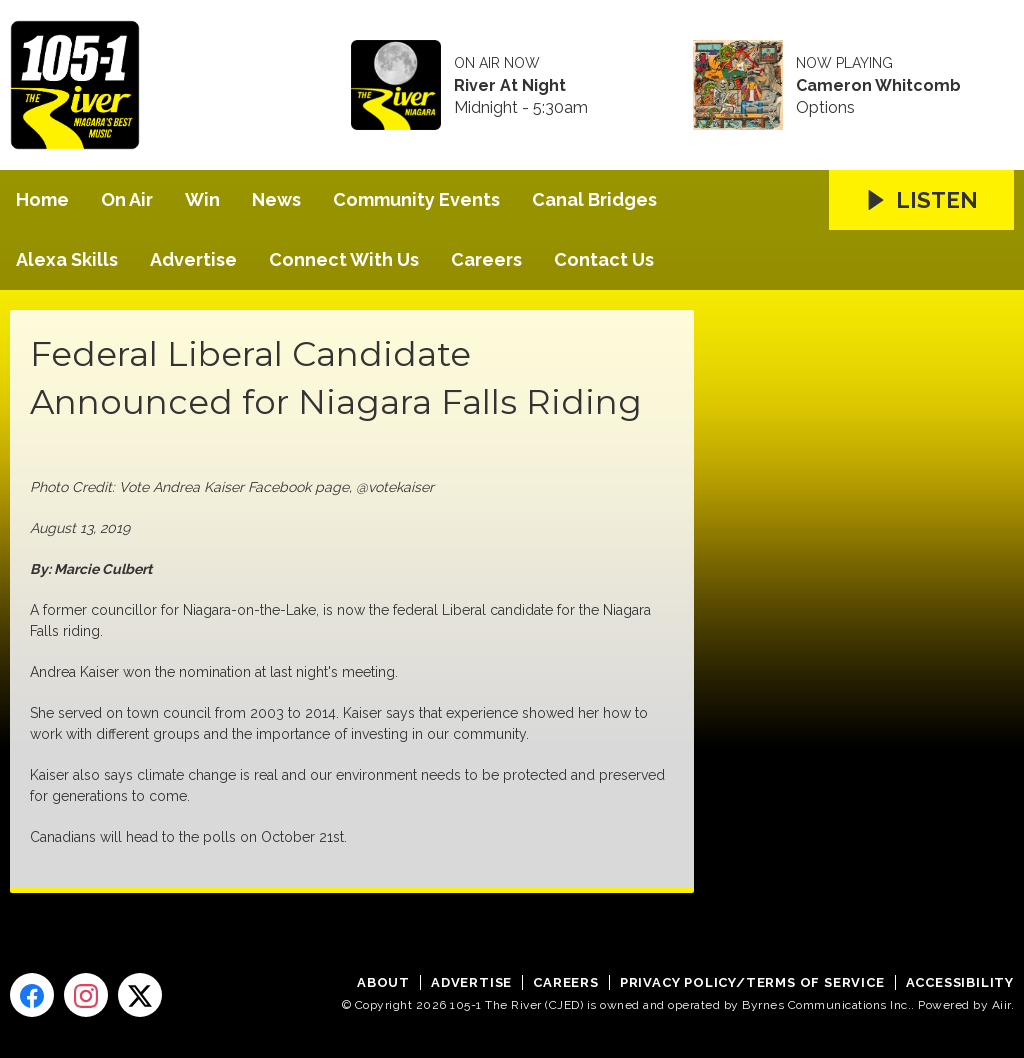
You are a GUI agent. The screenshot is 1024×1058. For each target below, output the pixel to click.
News (276, 199)
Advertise (193, 259)
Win (202, 199)
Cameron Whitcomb (878, 86)
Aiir (1001, 1005)
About (383, 982)
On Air (127, 199)
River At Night (510, 86)
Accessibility (960, 982)
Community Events (416, 199)
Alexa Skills (67, 259)
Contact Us (604, 259)
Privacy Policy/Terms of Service (752, 982)
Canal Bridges (594, 199)
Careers (486, 259)
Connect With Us (344, 259)
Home (42, 199)
